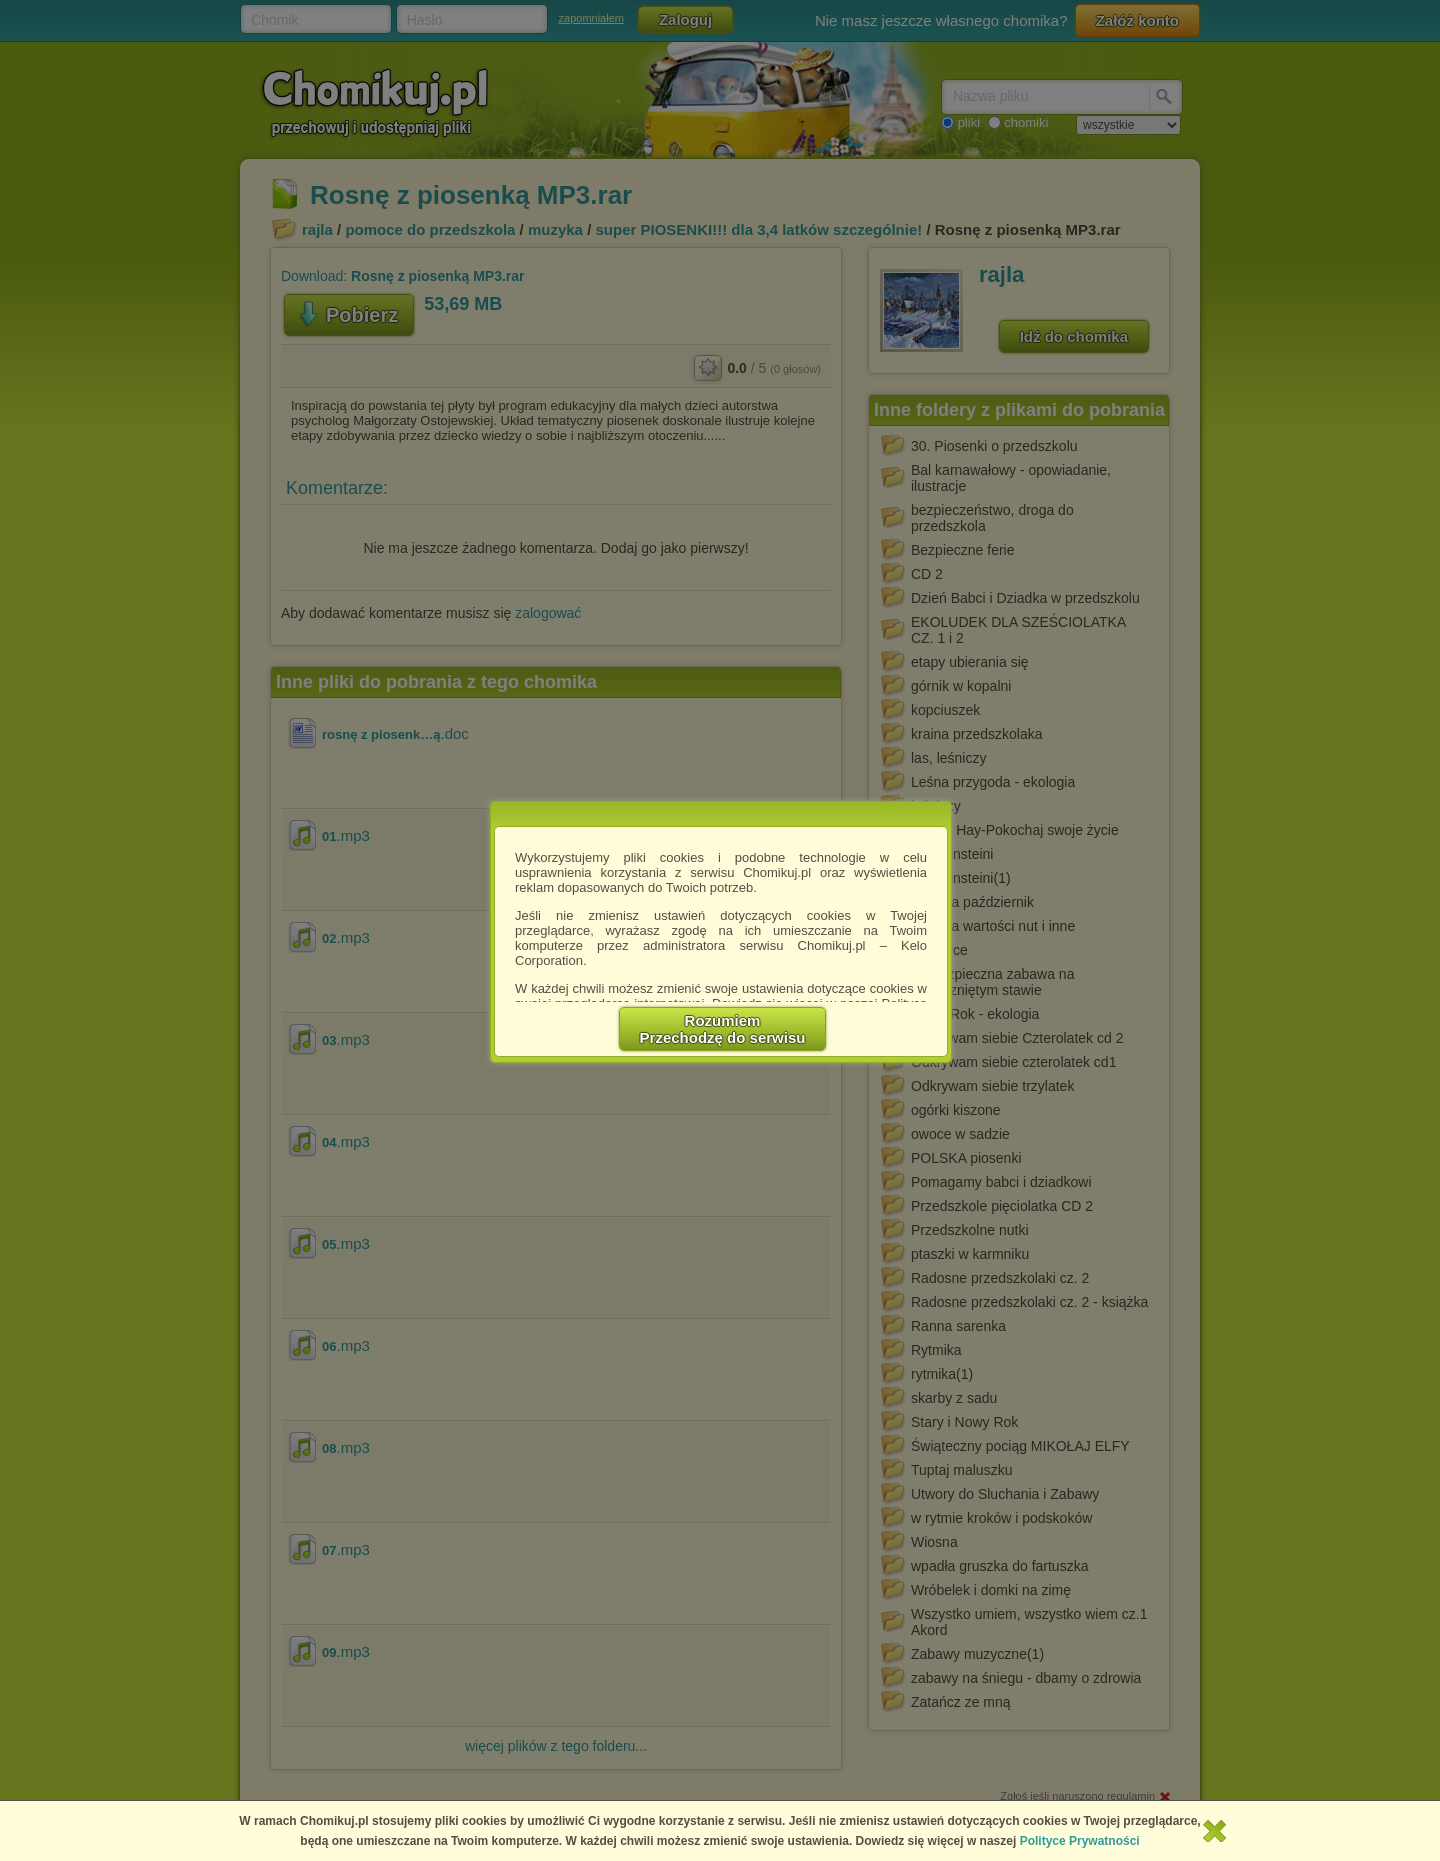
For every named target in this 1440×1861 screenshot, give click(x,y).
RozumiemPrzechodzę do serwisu (723, 1029)
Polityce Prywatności (1080, 1841)
